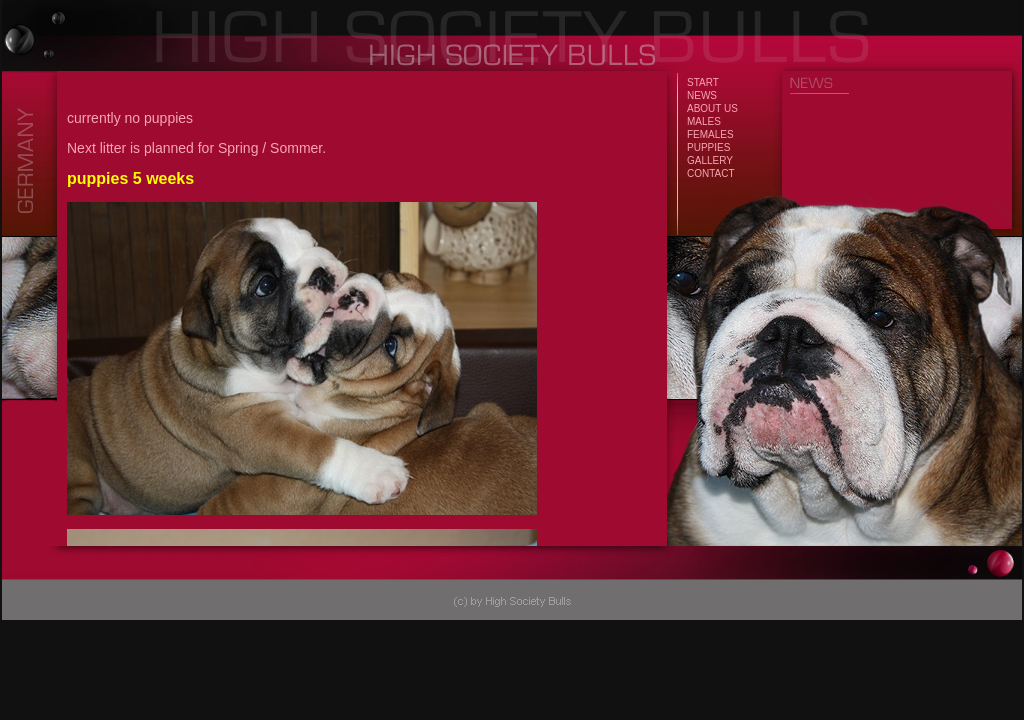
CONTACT (711, 173)
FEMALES (710, 134)
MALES (704, 121)
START (703, 82)
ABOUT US (712, 108)
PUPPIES (708, 147)
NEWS (702, 95)
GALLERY (710, 160)
